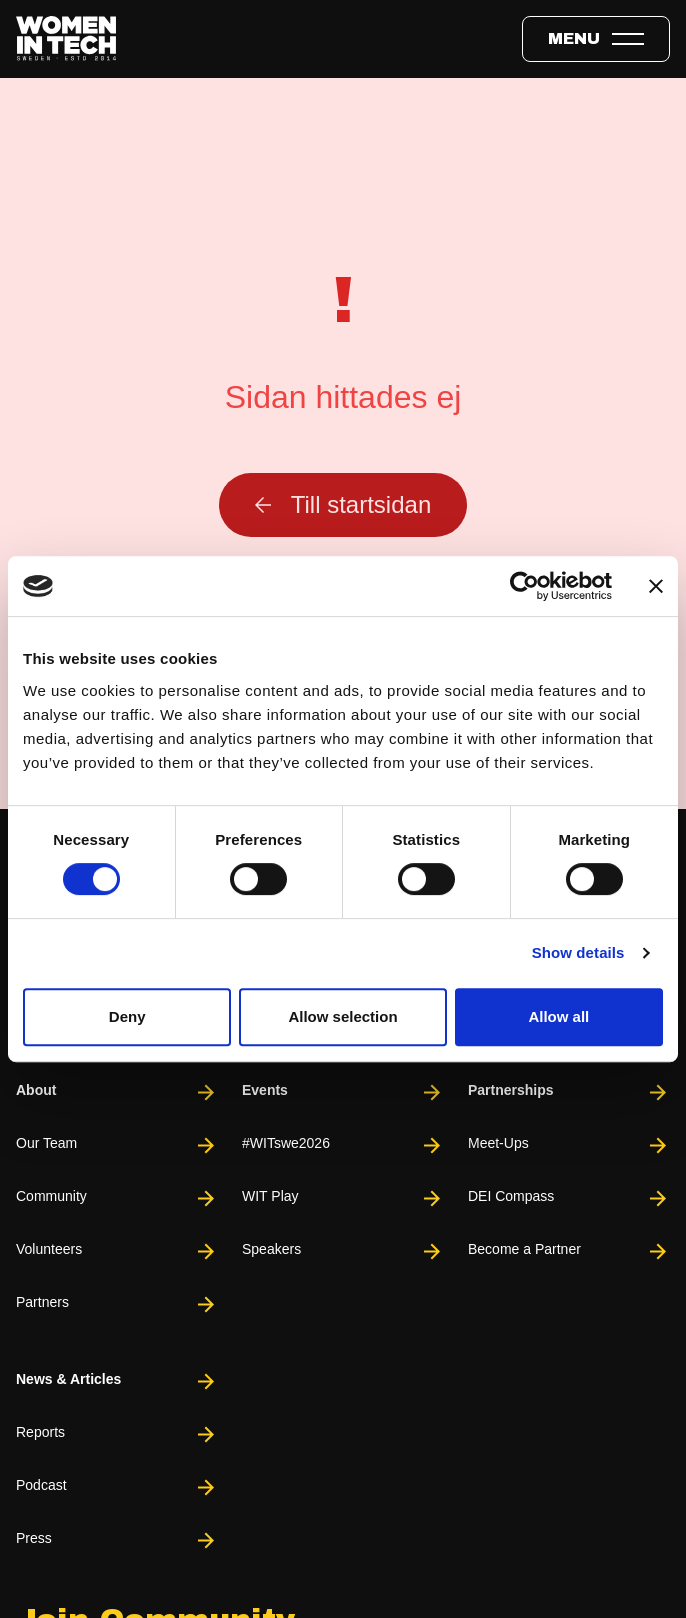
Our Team (117, 1145)
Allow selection (342, 1016)
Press (117, 1540)
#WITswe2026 (343, 1145)
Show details (578, 952)
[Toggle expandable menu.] (596, 39)
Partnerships (569, 1092)
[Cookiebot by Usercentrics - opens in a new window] (524, 586)
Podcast (117, 1487)
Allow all (558, 1016)
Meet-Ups (569, 1145)
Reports (117, 1434)
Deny (127, 1016)
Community (117, 1198)
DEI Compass (569, 1198)
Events (343, 1092)
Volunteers (117, 1251)
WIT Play (343, 1198)
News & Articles (117, 1381)
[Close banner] (656, 586)
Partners (117, 1304)
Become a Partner (569, 1251)
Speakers (343, 1251)
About (117, 1092)
